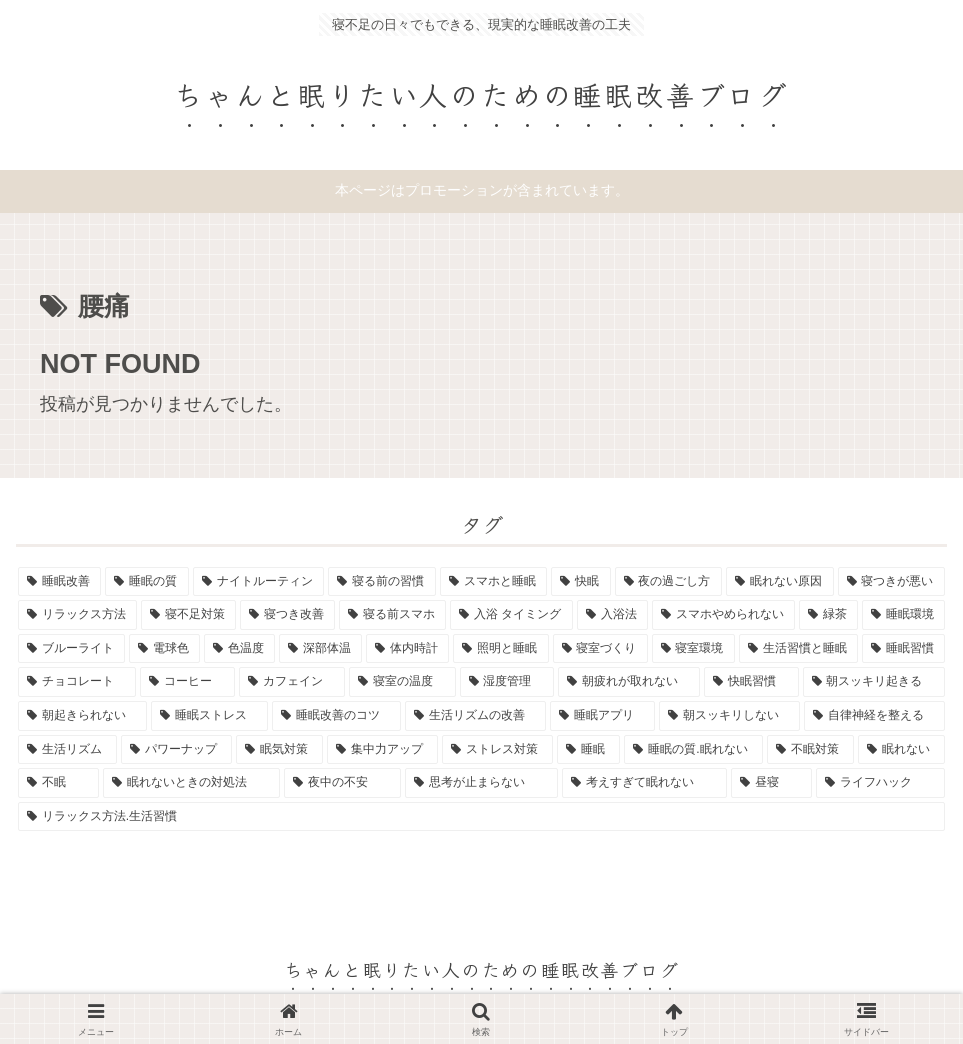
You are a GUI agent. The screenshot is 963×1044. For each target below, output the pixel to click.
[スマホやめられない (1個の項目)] (723, 615)
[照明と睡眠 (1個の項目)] (500, 649)
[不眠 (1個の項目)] (58, 783)
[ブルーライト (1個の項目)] (71, 649)
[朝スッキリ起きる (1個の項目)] (874, 682)
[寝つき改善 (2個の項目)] (287, 615)
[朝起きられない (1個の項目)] (82, 716)
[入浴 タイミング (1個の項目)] (511, 615)
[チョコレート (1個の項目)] (77, 682)
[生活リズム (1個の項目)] (67, 750)
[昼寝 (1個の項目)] (771, 783)
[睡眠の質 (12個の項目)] (146, 582)
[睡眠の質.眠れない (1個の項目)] (693, 750)
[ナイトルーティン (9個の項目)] (258, 582)
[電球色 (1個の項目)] (164, 649)
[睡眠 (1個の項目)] (588, 750)
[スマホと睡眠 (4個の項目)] (493, 582)
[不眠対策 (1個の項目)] (810, 750)
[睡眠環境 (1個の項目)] (903, 615)
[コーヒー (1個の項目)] (187, 682)
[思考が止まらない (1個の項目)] (481, 783)
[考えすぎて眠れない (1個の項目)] (644, 783)
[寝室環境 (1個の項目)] (693, 649)
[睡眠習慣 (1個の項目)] (903, 649)
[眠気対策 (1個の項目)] (279, 750)
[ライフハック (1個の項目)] (880, 783)
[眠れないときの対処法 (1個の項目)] (191, 783)
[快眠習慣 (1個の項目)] (751, 682)
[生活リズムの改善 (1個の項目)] (475, 716)
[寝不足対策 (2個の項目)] (188, 615)
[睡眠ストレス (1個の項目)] (209, 716)
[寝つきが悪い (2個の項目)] (891, 582)
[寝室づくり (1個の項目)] (600, 649)
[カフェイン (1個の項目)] (292, 682)
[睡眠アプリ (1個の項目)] (602, 716)
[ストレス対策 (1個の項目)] (497, 750)
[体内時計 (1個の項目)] (407, 649)
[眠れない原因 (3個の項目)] (779, 582)
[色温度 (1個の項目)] (239, 649)
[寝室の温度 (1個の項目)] (402, 682)
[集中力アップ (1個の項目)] (382, 750)
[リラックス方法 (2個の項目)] (77, 615)
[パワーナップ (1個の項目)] (176, 750)
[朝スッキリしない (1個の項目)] (729, 716)
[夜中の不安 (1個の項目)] (342, 783)
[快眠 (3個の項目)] (580, 582)
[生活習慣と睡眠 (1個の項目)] (798, 649)
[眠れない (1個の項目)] (901, 750)
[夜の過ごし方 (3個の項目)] (668, 582)
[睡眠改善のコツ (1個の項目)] (336, 716)
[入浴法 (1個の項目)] (612, 615)
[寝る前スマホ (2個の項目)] (392, 615)
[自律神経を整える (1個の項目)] (874, 716)
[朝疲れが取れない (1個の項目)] (629, 682)
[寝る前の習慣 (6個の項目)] (381, 582)
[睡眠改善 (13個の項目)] (59, 582)
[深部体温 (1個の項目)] (320, 649)
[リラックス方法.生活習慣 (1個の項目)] (481, 817)
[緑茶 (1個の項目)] (828, 615)
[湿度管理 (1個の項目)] (507, 682)
